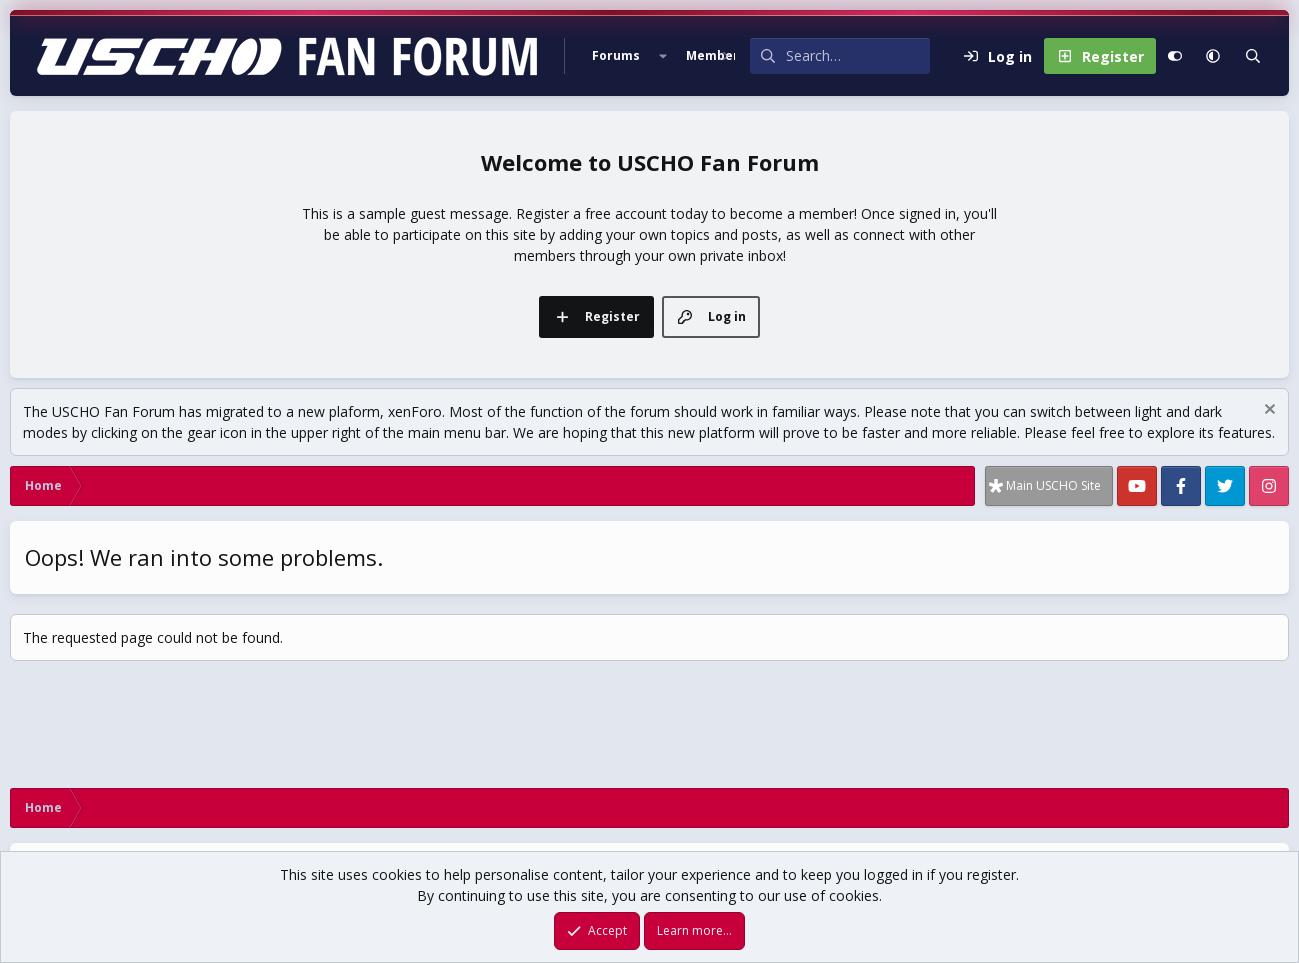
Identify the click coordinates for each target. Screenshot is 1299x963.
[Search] (858, 56)
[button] (663, 56)
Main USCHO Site (1053, 485)
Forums (616, 55)
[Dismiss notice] (1267, 411)
